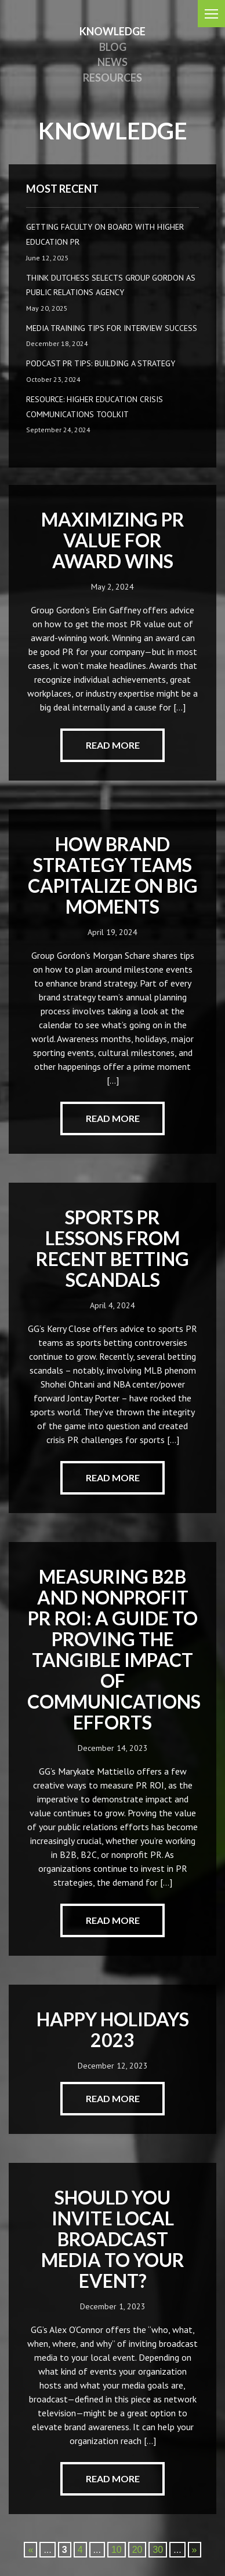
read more (113, 744)
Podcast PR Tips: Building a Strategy (100, 363)
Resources (112, 77)
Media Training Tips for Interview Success (111, 328)
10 (116, 2550)
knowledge (112, 31)
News (112, 62)
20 (137, 2550)
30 (158, 2550)
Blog (112, 47)
